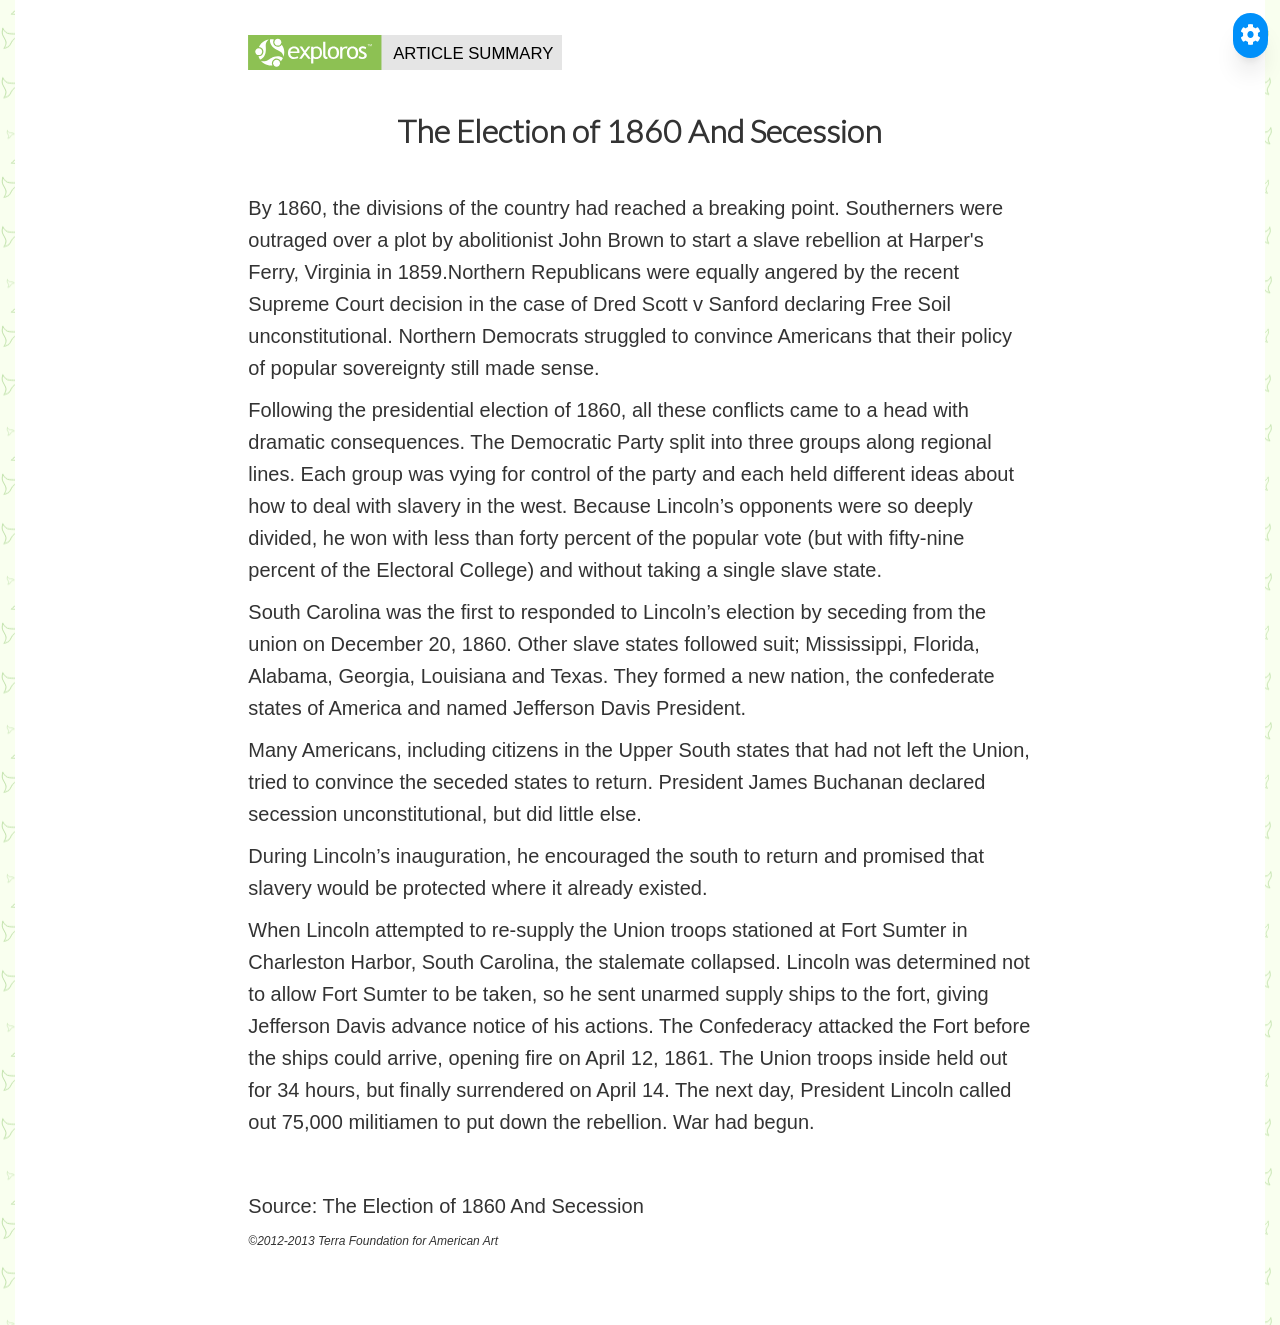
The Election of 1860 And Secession (482, 1206)
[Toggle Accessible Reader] (1250, 35)
